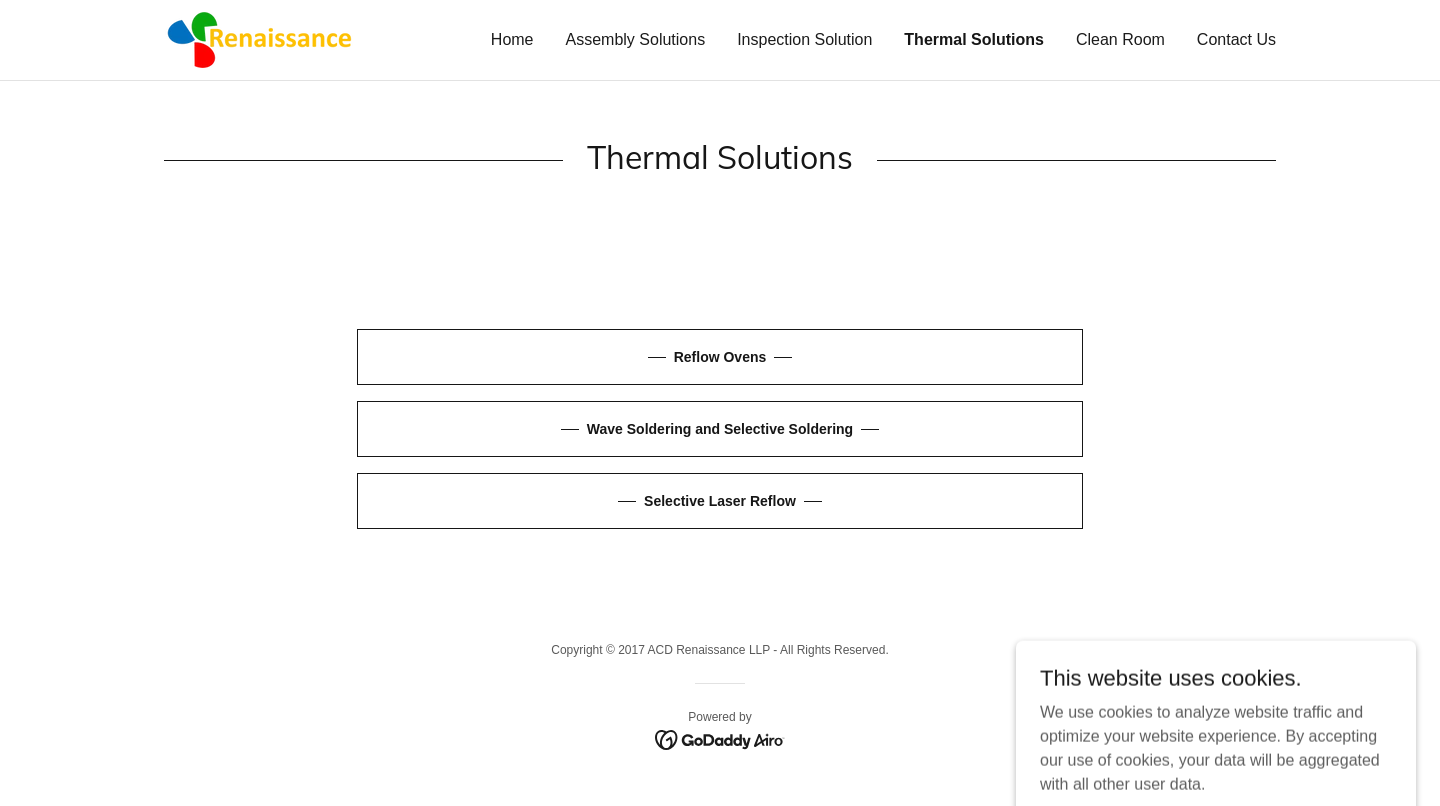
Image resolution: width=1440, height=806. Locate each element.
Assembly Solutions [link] (636, 39)
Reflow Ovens (720, 357)
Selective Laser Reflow (720, 501)
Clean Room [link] (1120, 39)
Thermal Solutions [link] (974, 39)
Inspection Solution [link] (804, 39)
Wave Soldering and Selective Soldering (720, 429)
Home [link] (512, 39)
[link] (258, 38)
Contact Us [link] (1236, 39)
